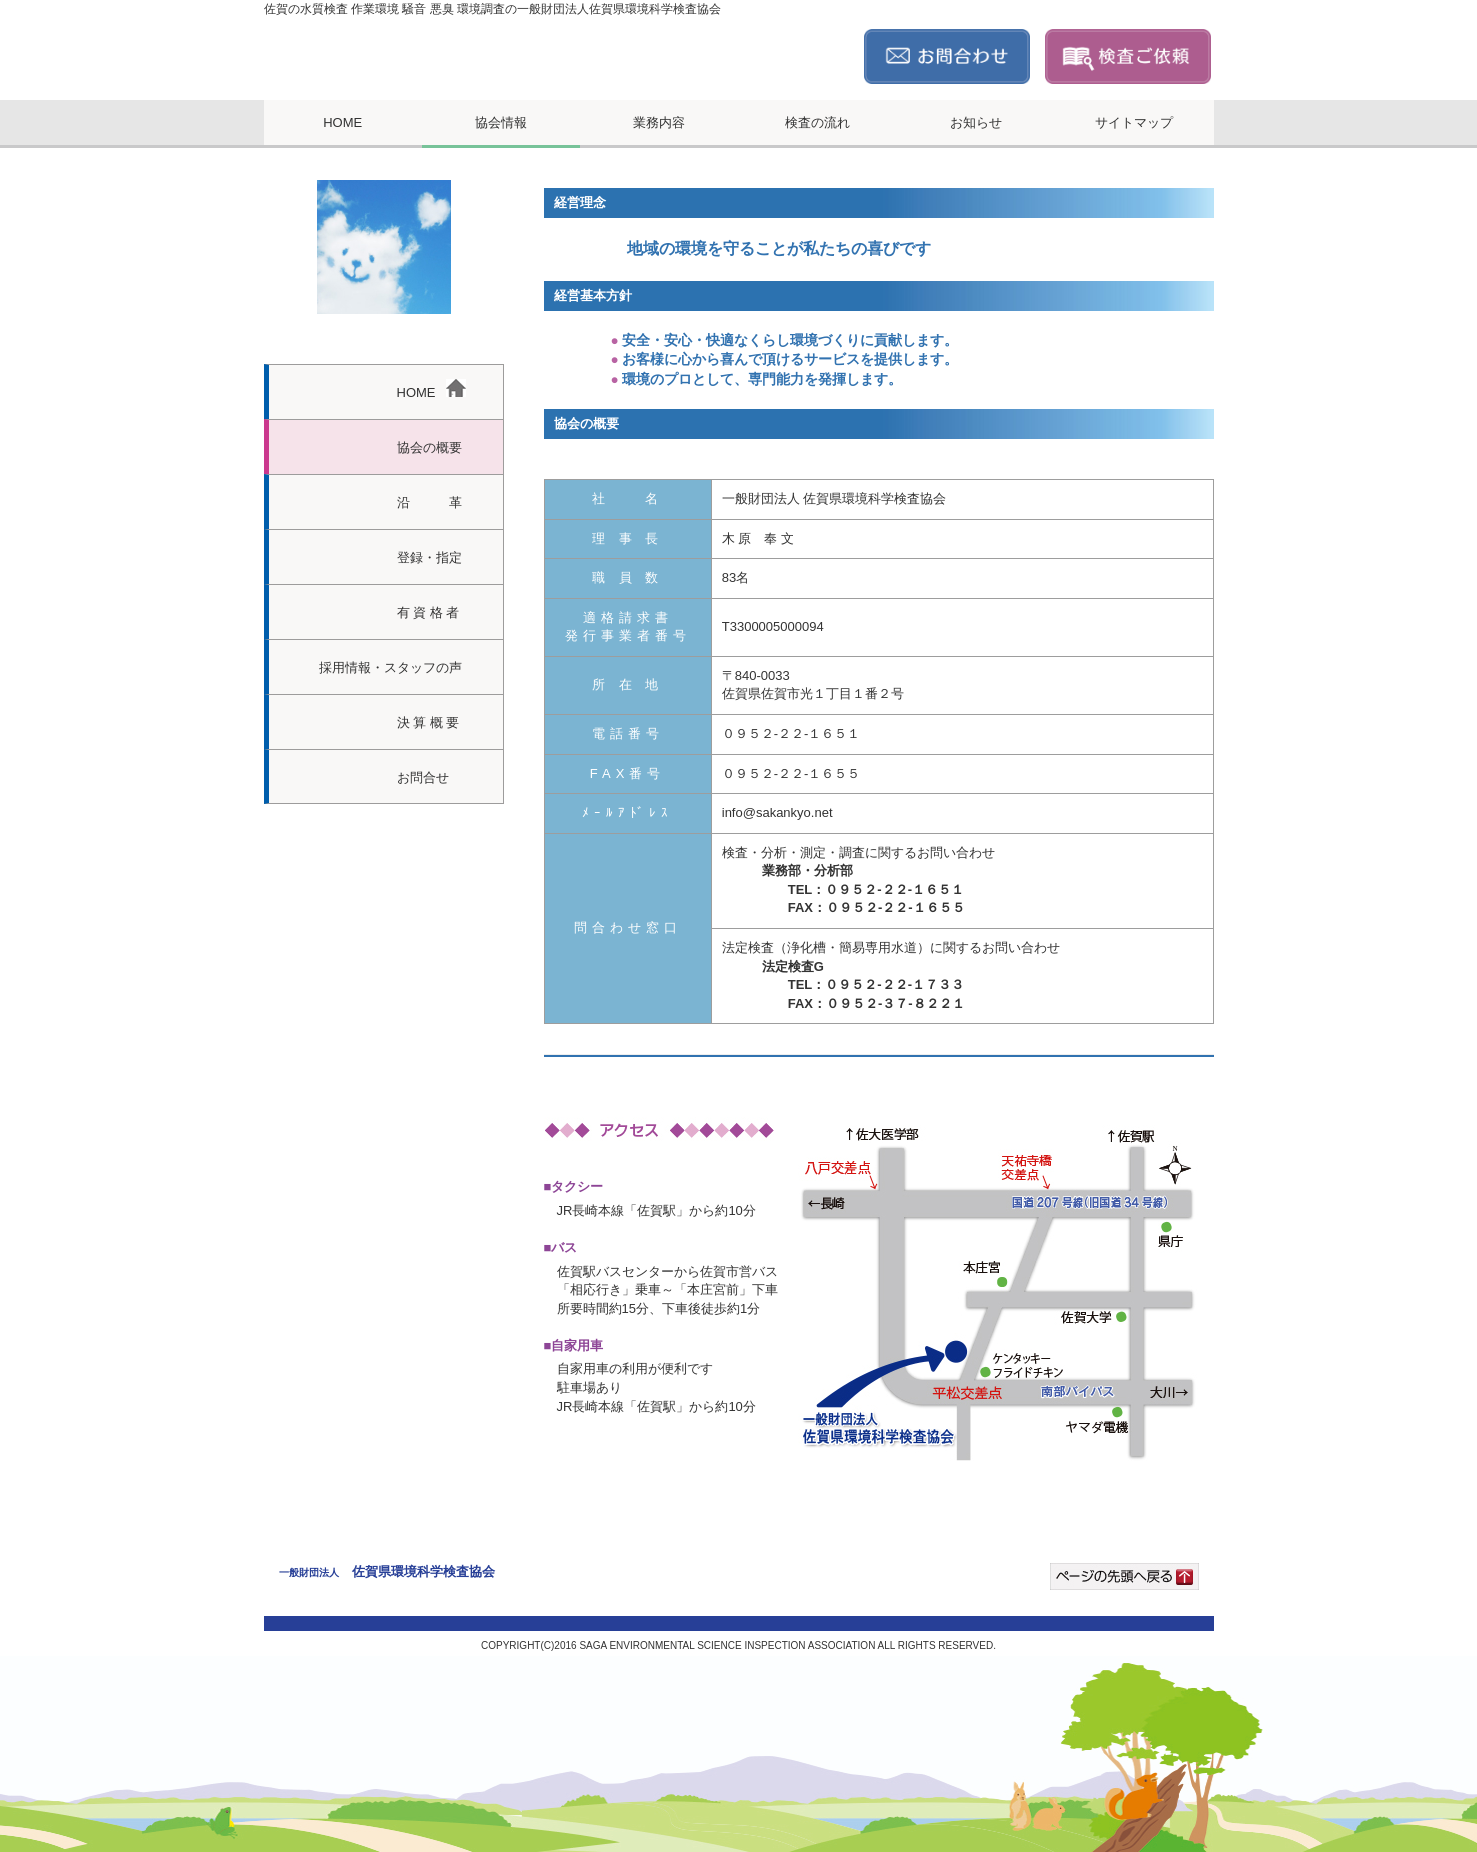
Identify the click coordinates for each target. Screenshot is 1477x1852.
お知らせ (976, 122)
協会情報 (501, 122)
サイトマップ (1134, 122)
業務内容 (659, 122)
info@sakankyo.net (777, 812)
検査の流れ (817, 122)
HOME (342, 122)
